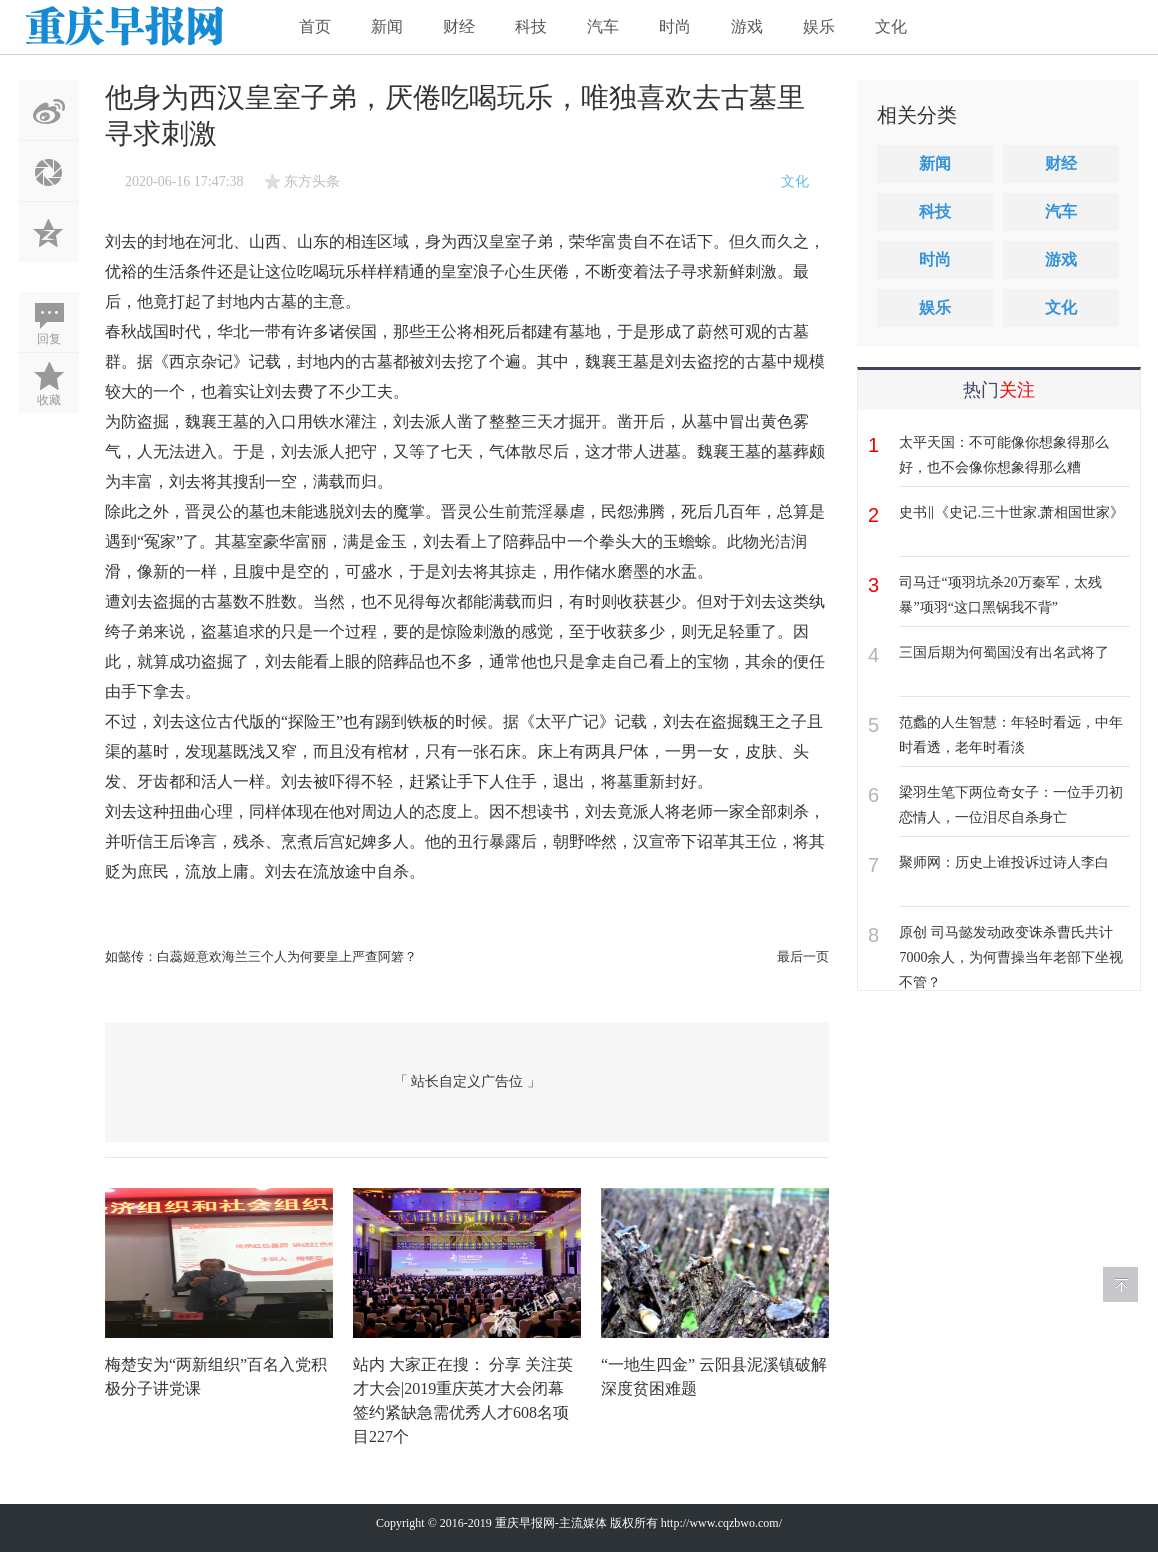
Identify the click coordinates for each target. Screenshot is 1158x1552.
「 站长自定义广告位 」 (467, 1081)
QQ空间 (49, 232)
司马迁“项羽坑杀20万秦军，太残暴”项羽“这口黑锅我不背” (1000, 595)
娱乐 (819, 26)
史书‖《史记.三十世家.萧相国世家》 (1011, 512)
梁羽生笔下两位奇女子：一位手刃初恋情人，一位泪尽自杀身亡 (1011, 805)
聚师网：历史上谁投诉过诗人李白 (1004, 862)
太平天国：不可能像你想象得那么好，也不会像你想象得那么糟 (1004, 455)
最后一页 (803, 956)
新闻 (387, 26)
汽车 (603, 26)
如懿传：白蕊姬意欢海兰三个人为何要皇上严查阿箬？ (261, 956)
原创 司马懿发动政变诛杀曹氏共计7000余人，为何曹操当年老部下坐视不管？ (1011, 957)
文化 (891, 26)
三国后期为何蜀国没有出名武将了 (1004, 652)
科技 (531, 26)
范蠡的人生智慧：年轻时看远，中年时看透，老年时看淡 (1011, 735)
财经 (459, 26)
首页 (315, 26)
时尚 (675, 26)
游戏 (747, 26)
